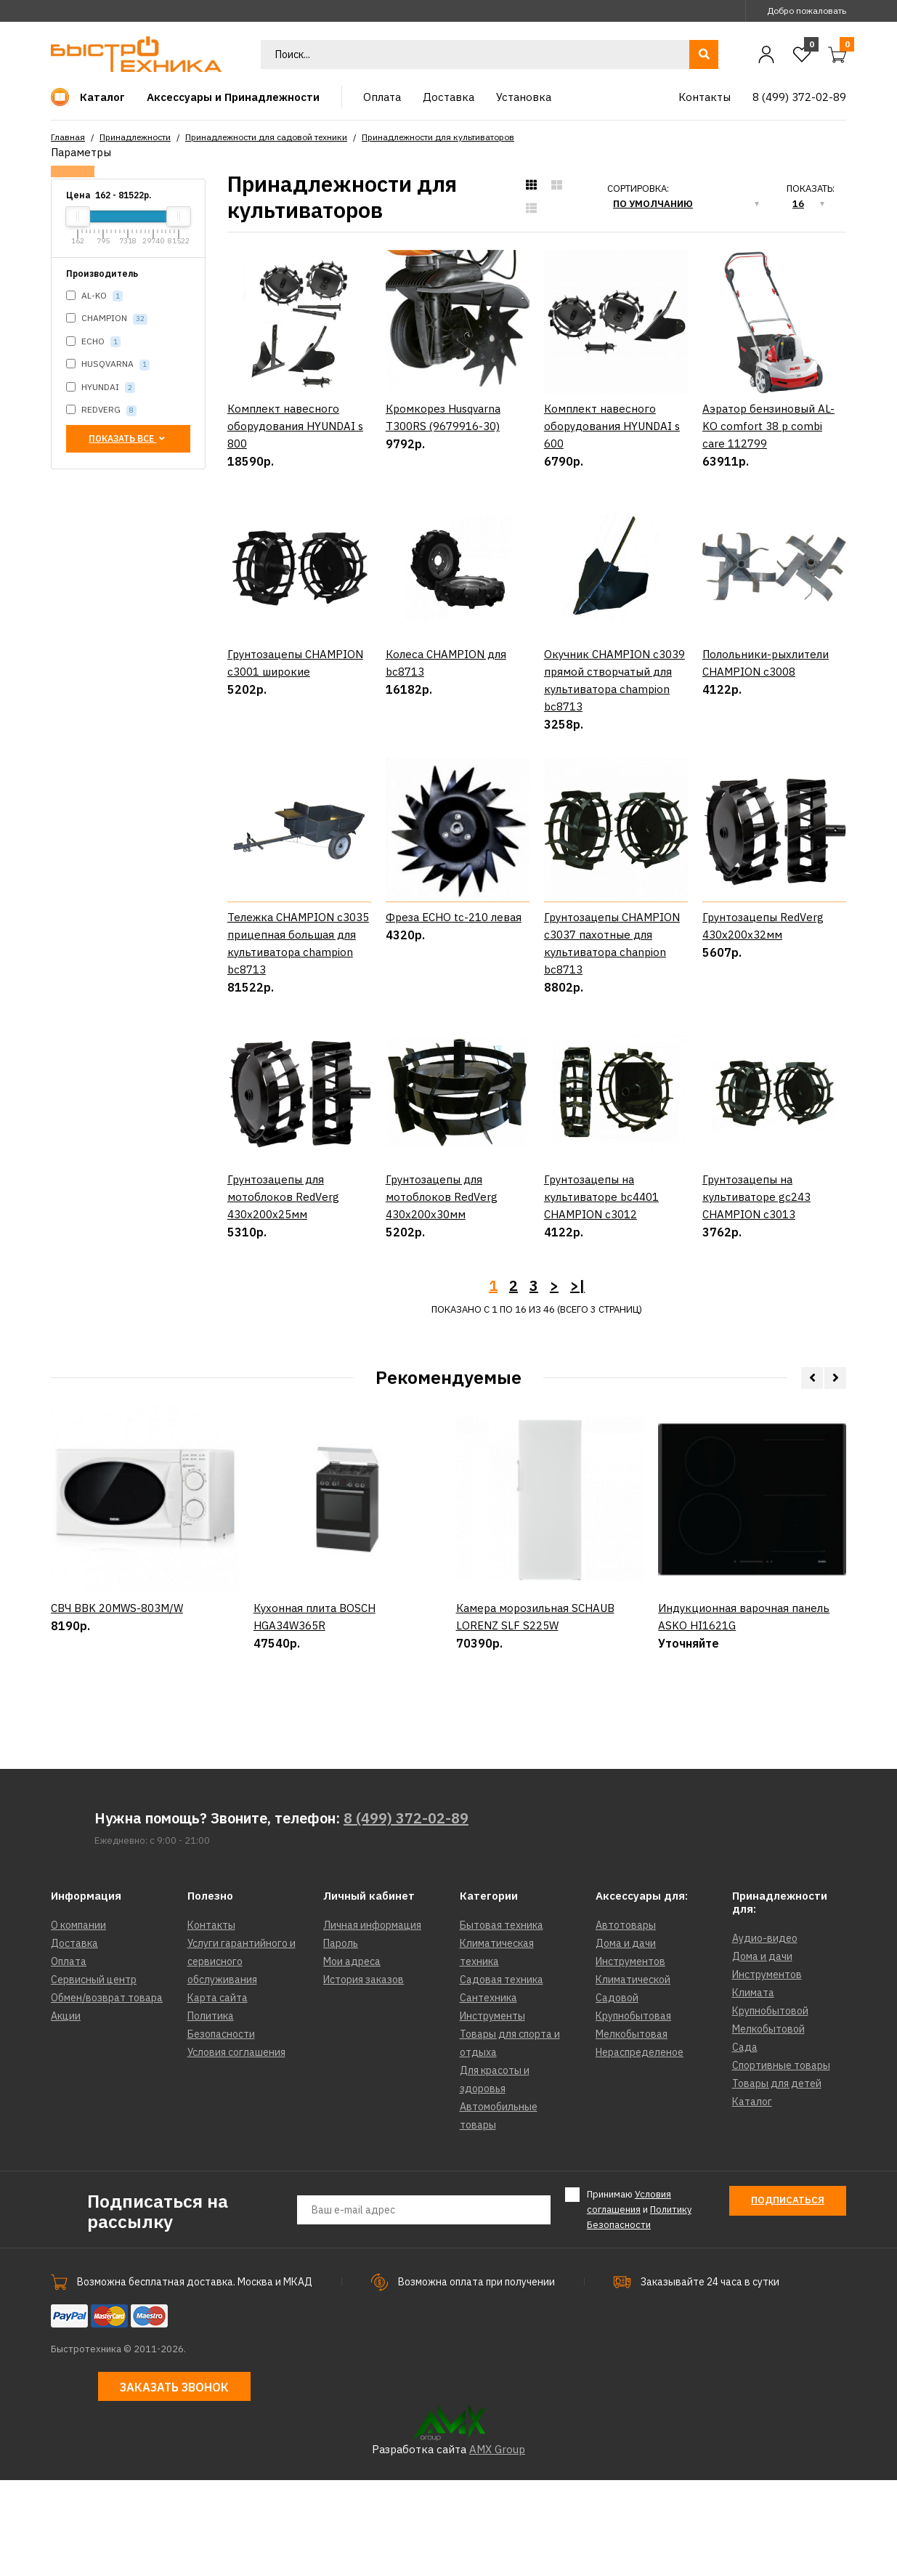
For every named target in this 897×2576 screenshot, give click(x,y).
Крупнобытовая (633, 2111)
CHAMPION (106, 318)
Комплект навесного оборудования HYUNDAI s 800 (295, 426)
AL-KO (94, 296)
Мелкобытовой (768, 2124)
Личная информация (372, 2021)
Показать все (128, 438)
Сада (745, 2143)
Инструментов (630, 2057)
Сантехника (488, 2093)
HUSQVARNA (108, 364)
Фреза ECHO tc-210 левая (453, 965)
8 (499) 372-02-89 (406, 1914)
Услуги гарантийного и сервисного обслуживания (241, 2057)
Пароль (340, 2039)
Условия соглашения (236, 2148)
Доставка (74, 2039)
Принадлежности (135, 136)
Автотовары (626, 2021)
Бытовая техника (501, 2021)
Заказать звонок (174, 2483)
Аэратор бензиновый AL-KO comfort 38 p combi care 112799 (768, 426)
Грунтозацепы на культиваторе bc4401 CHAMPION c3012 (601, 1292)
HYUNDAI (100, 387)
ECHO (93, 342)
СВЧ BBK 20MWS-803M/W (117, 1767)
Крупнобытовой (770, 2106)
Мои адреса (352, 2057)
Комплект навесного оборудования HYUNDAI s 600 (612, 426)
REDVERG (101, 410)
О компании (78, 2021)
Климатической (633, 2075)
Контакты (211, 2021)
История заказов (363, 2075)
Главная (68, 136)
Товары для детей (776, 2179)
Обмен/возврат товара (107, 2093)
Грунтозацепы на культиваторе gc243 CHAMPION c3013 (756, 1292)
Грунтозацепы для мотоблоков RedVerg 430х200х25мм (283, 1292)
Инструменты (492, 2111)
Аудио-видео (764, 2034)
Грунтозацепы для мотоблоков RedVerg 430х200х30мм (442, 1292)
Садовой (617, 2093)
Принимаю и (639, 2305)
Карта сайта (217, 2093)
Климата (753, 2088)
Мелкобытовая (631, 2129)
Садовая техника (501, 2075)
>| (577, 1381)
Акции (66, 2111)
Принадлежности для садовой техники (266, 136)
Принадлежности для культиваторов (438, 136)
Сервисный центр (94, 2075)
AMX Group (497, 2545)
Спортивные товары (781, 2161)
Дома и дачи (626, 2039)
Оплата (68, 2057)
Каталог (752, 2197)
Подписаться (787, 2296)
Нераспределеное (639, 2148)
